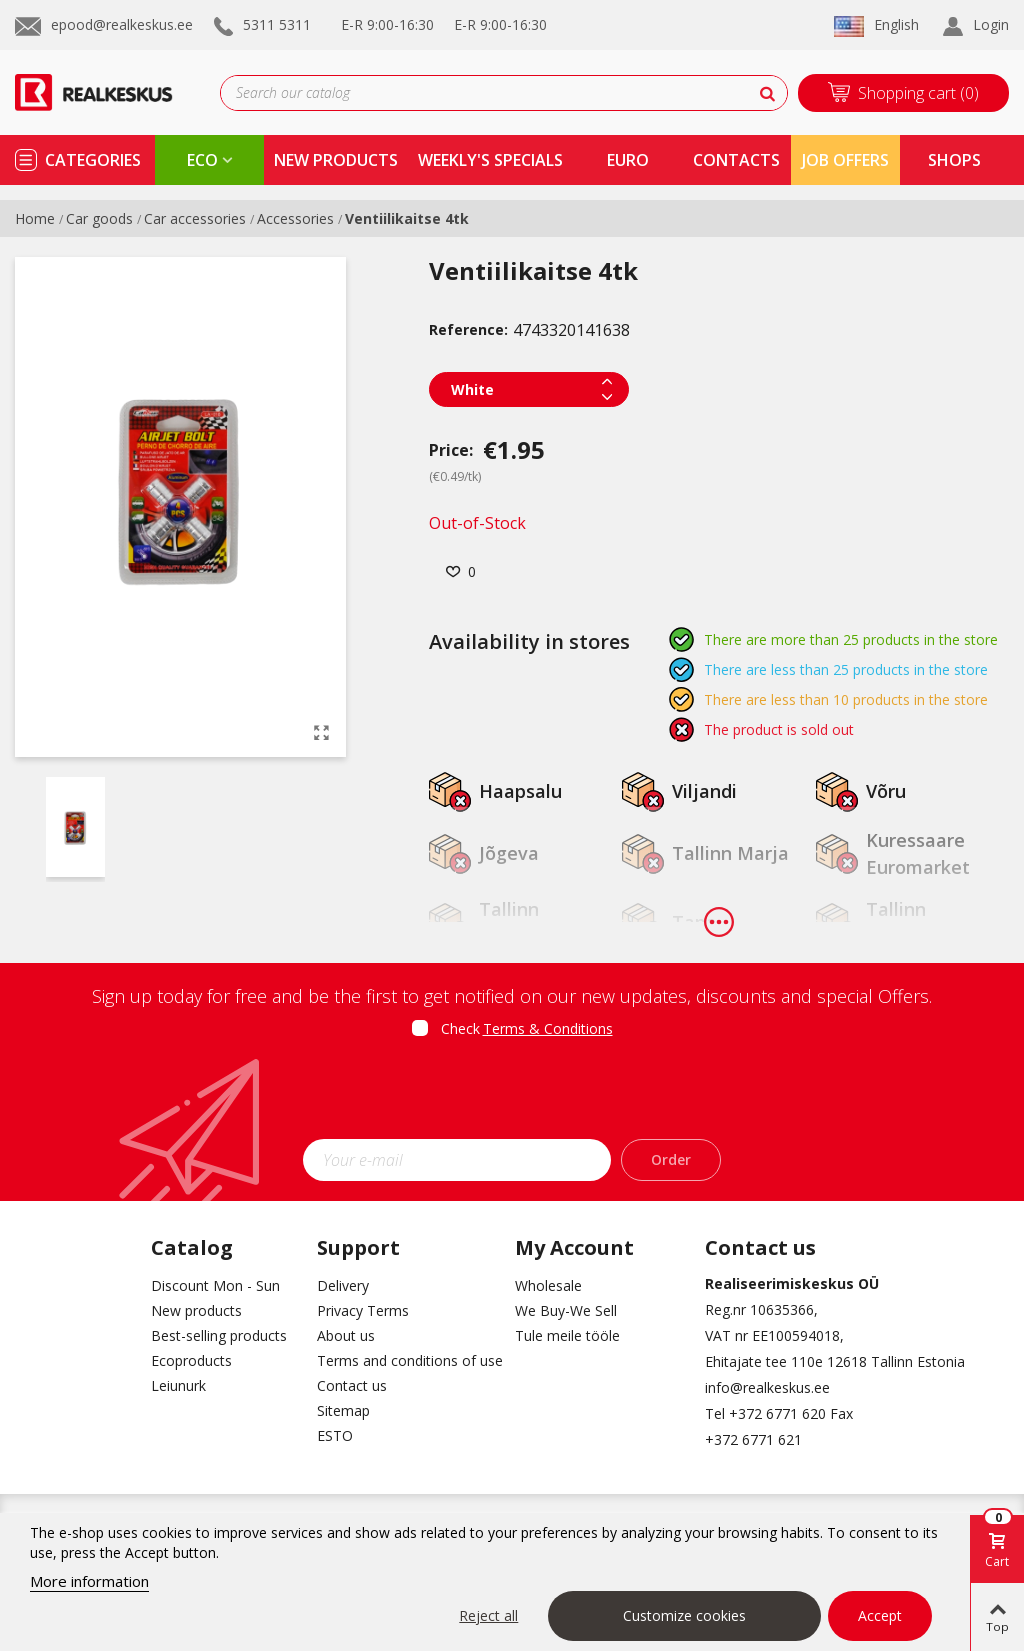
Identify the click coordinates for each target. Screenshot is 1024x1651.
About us (346, 1335)
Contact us (352, 1385)
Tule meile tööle (567, 1335)
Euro (628, 160)
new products (336, 160)
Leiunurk (178, 1385)
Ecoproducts (191, 1360)
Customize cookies (684, 1615)
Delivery (343, 1285)
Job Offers (845, 160)
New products (196, 1310)
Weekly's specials (490, 160)
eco (202, 160)
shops (954, 160)
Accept (880, 1615)
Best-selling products (219, 1335)
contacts (736, 160)
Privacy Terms (363, 1310)
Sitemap (343, 1410)
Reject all (488, 1615)
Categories (93, 160)
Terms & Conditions (548, 1028)
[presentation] (512, 1095)
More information (89, 1581)
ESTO (335, 1435)
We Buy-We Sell (566, 1310)
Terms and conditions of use (401, 1360)
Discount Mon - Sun (215, 1285)
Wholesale (548, 1285)
